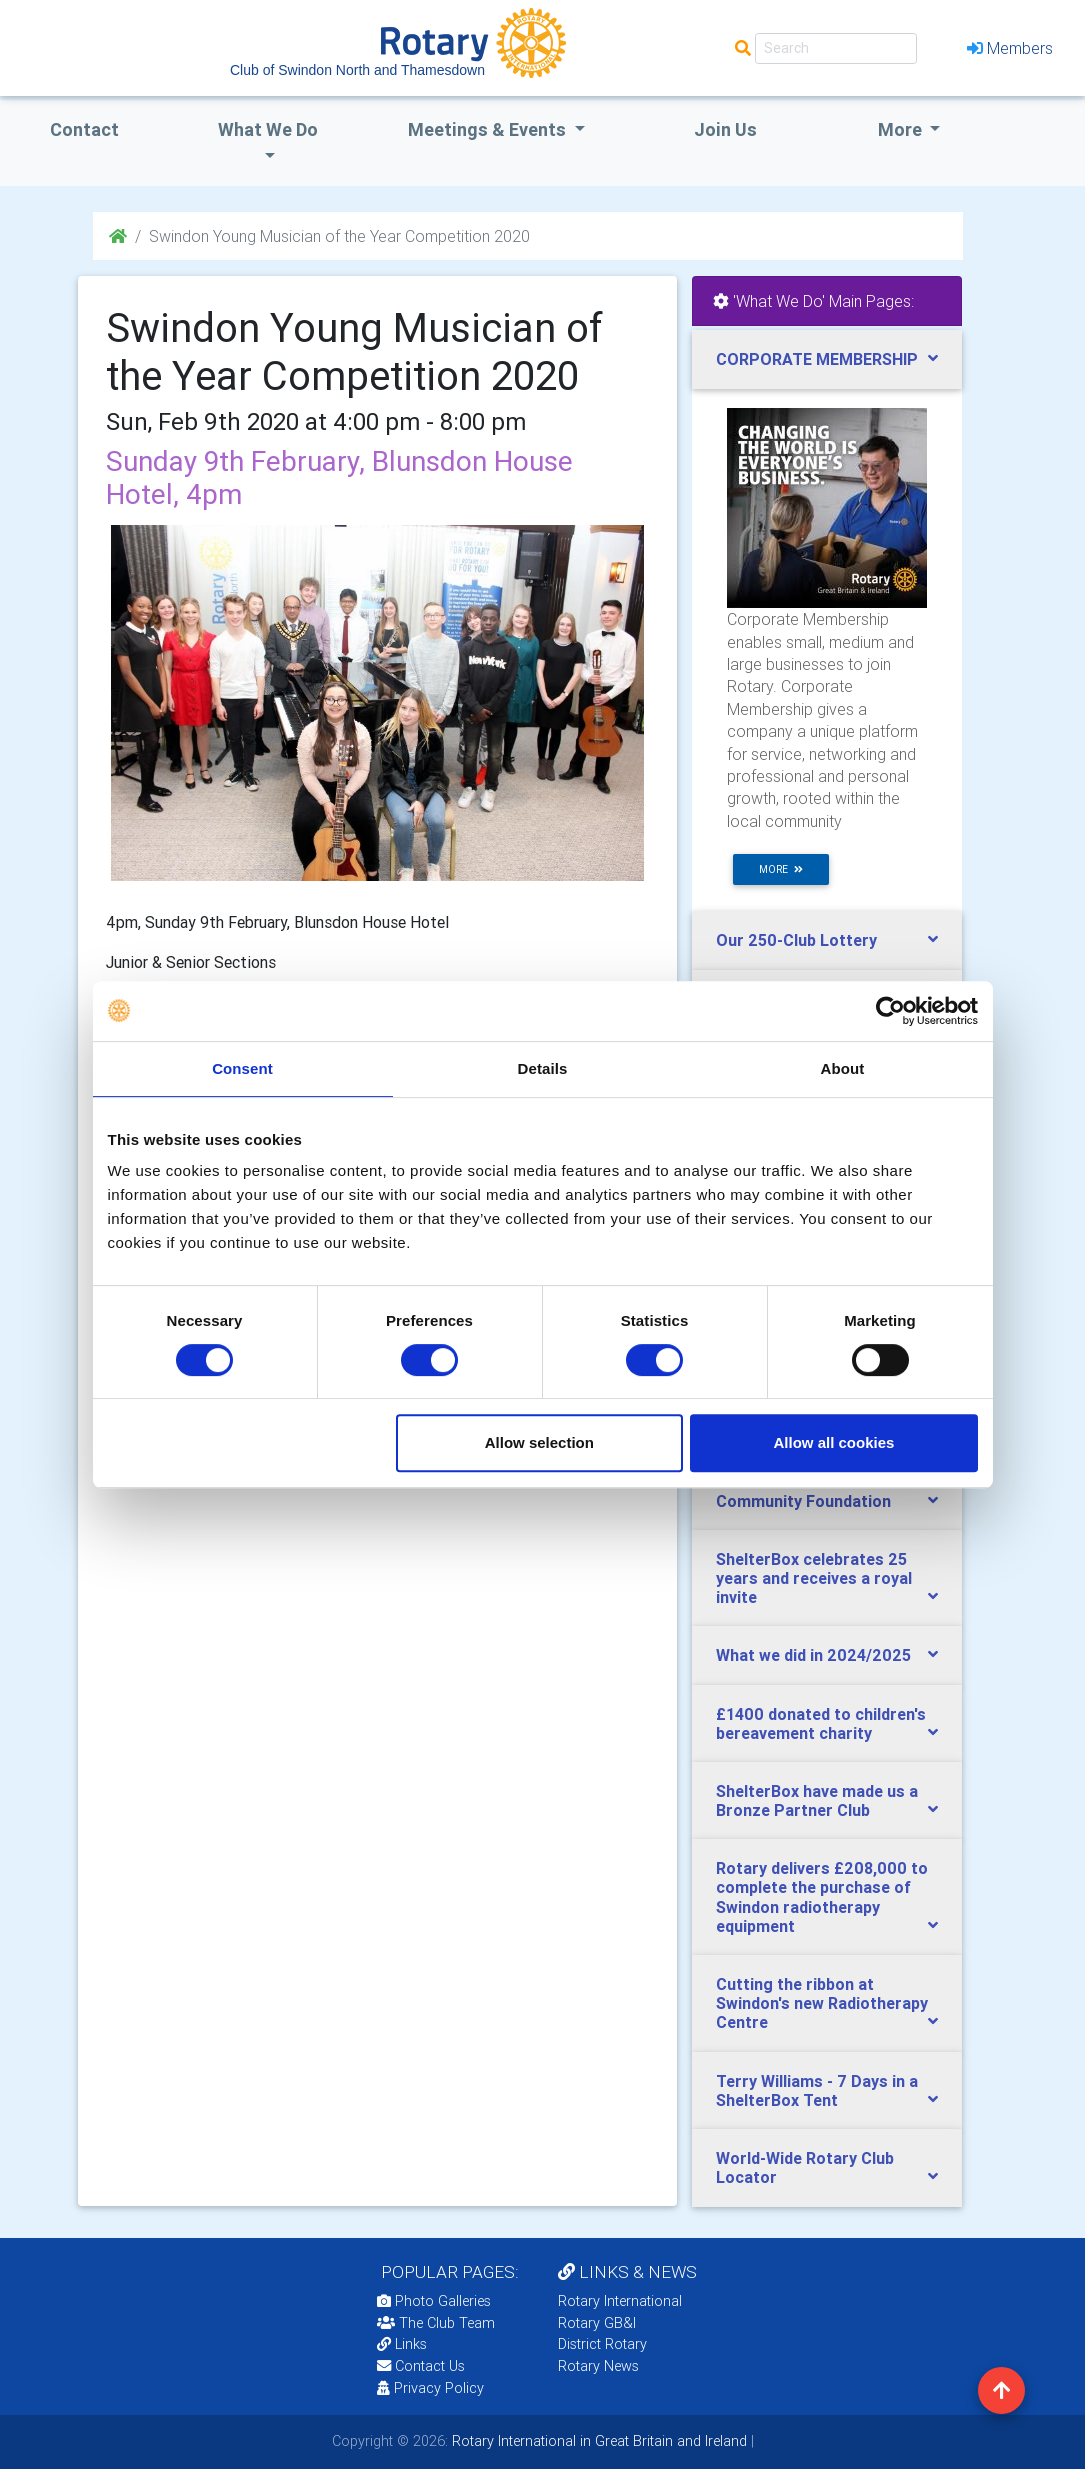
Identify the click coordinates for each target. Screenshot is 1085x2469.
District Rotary (602, 2344)
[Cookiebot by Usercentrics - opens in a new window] (890, 1011)
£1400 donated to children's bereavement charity (821, 1723)
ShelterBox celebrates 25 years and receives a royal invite (814, 1578)
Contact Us (421, 2366)
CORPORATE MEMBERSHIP (817, 359)
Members (1010, 48)
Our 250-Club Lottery (796, 940)
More (902, 129)
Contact (84, 129)
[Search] (836, 48)
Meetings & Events (489, 129)
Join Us (725, 129)
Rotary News (598, 2366)
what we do (268, 129)
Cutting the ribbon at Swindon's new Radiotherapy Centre (822, 2003)
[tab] (827, 359)
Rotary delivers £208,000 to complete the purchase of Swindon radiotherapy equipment (822, 1897)
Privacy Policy (430, 2388)
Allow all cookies (834, 1442)
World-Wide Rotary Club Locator (805, 2167)
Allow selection (539, 1442)
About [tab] (843, 1068)
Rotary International (620, 2301)
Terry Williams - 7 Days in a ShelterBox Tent (817, 2090)
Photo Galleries (434, 2301)
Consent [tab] (242, 1068)
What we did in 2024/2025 (813, 1655)
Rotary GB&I (597, 2323)
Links (402, 2344)
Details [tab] (543, 1068)
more (781, 869)
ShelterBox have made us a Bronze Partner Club (817, 1800)
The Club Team (436, 2323)
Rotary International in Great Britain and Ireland (597, 2441)
